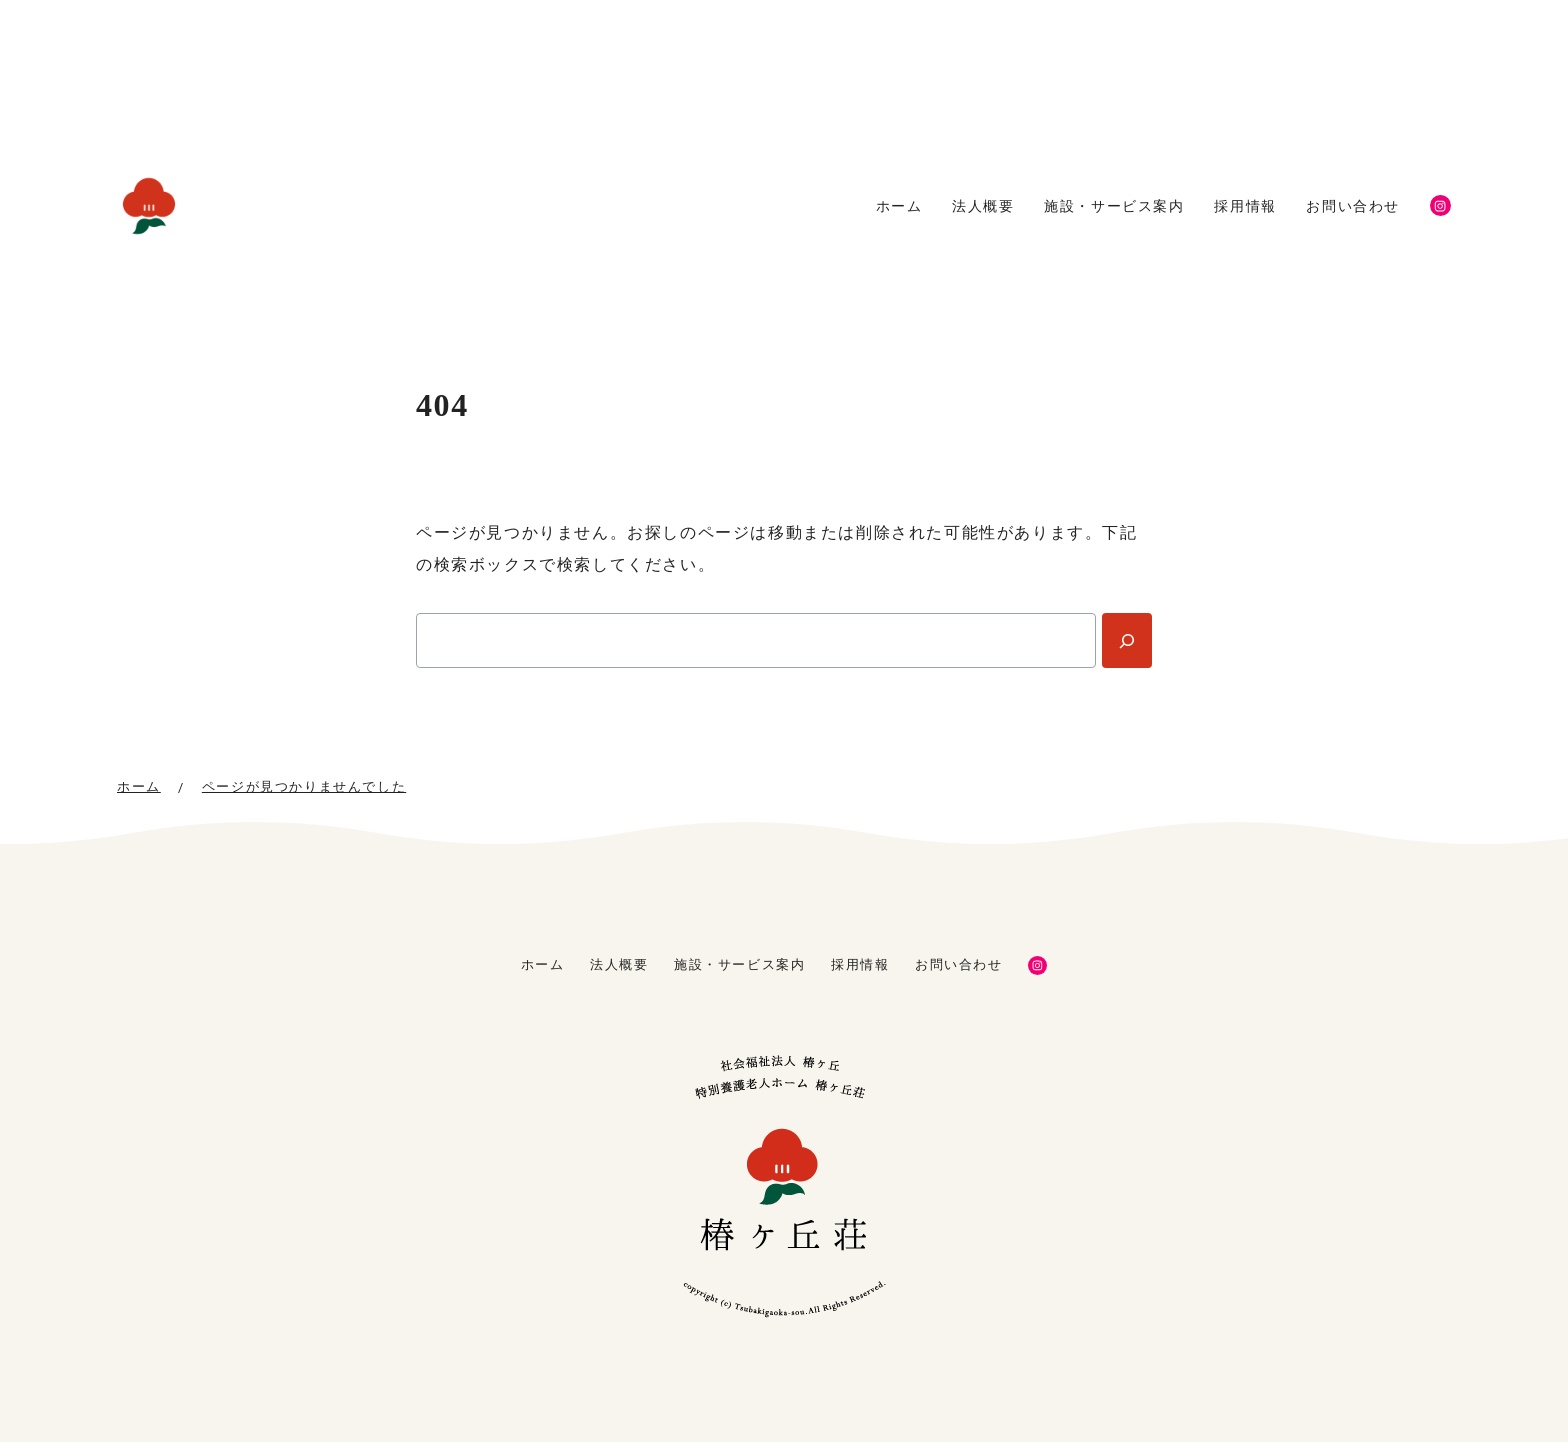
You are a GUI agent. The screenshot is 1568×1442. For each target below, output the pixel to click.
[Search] (1127, 640)
